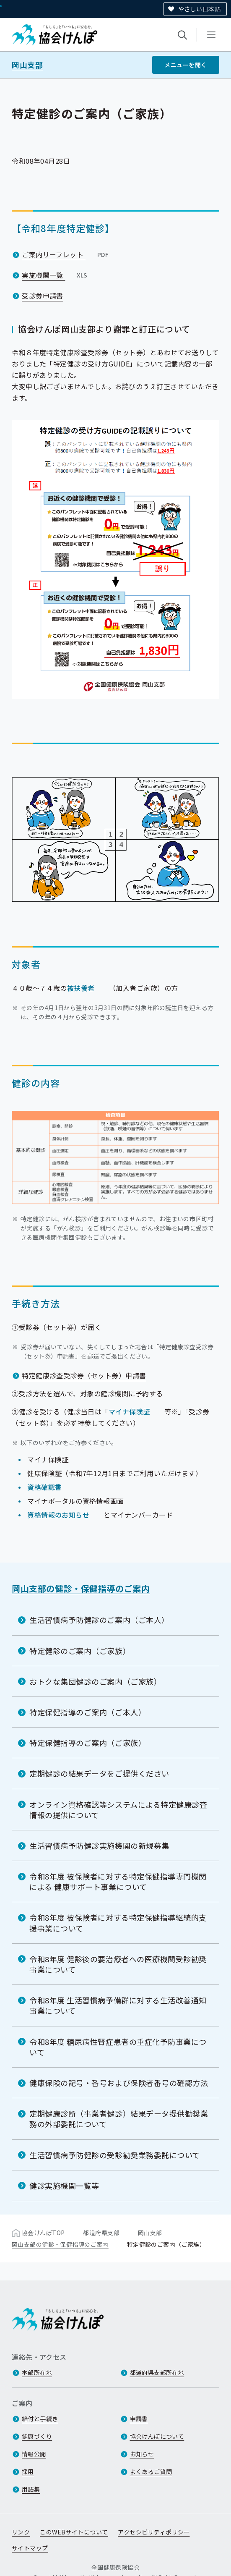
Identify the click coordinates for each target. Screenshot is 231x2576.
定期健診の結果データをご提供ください (99, 1773)
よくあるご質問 (151, 2471)
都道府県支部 (101, 2232)
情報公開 (34, 2454)
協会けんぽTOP (43, 2232)
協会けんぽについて (157, 2436)
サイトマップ (30, 2548)
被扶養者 (81, 988)
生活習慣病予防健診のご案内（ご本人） (99, 1619)
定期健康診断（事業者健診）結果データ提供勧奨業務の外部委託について (118, 2118)
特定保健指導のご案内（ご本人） (87, 1712)
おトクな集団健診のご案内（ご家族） (95, 1681)
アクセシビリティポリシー (153, 2532)
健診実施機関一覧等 (64, 2185)
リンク (21, 2532)
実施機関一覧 (55, 275)
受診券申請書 (42, 295)
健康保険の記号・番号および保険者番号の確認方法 (118, 2082)
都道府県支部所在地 (157, 2372)
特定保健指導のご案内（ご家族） (87, 1742)
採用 (28, 2471)
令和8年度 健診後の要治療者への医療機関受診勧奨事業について (118, 1964)
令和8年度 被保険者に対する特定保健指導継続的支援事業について (118, 1922)
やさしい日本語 (199, 9)
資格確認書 (44, 1487)
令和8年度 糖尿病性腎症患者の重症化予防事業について (118, 2046)
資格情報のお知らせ (58, 1515)
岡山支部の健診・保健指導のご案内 (81, 1588)
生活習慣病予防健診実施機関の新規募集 (99, 1845)
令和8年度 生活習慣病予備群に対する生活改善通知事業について (118, 2005)
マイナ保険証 (129, 1411)
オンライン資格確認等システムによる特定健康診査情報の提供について (118, 1809)
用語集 (31, 2489)
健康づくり (37, 2436)
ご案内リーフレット (66, 254)
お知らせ (142, 2454)
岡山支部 (27, 65)
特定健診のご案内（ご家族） (79, 1650)
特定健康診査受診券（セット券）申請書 (84, 1375)
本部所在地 (37, 2372)
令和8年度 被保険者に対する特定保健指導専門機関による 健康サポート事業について (118, 1881)
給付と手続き (40, 2418)
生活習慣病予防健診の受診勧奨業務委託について (114, 2154)
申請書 (139, 2418)
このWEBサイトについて (74, 2532)
